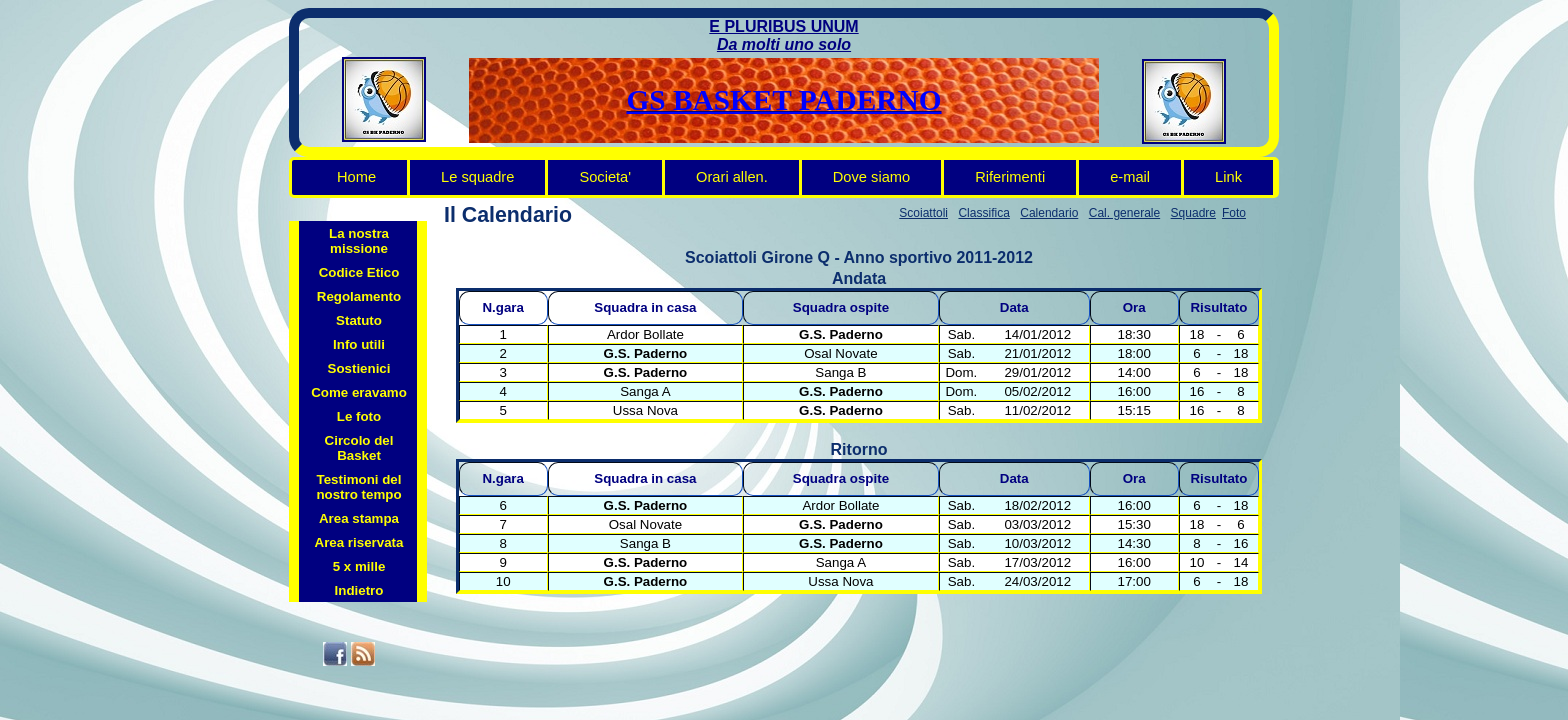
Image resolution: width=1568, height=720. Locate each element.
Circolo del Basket (359, 448)
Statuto (359, 320)
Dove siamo (871, 177)
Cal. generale (1124, 213)
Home (356, 177)
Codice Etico (359, 272)
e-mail (1130, 177)
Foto (1234, 213)
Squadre (1193, 213)
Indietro (359, 590)
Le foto (359, 416)
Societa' (605, 177)
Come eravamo (359, 392)
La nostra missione (359, 241)
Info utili (359, 344)
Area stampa (359, 518)
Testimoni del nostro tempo (358, 487)
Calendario (1049, 213)
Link (1228, 177)
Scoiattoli (923, 213)
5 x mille (359, 566)
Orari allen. (732, 177)
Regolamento (359, 296)
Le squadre (477, 177)
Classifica (983, 213)
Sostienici (359, 368)
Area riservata (359, 542)
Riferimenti (1010, 177)
